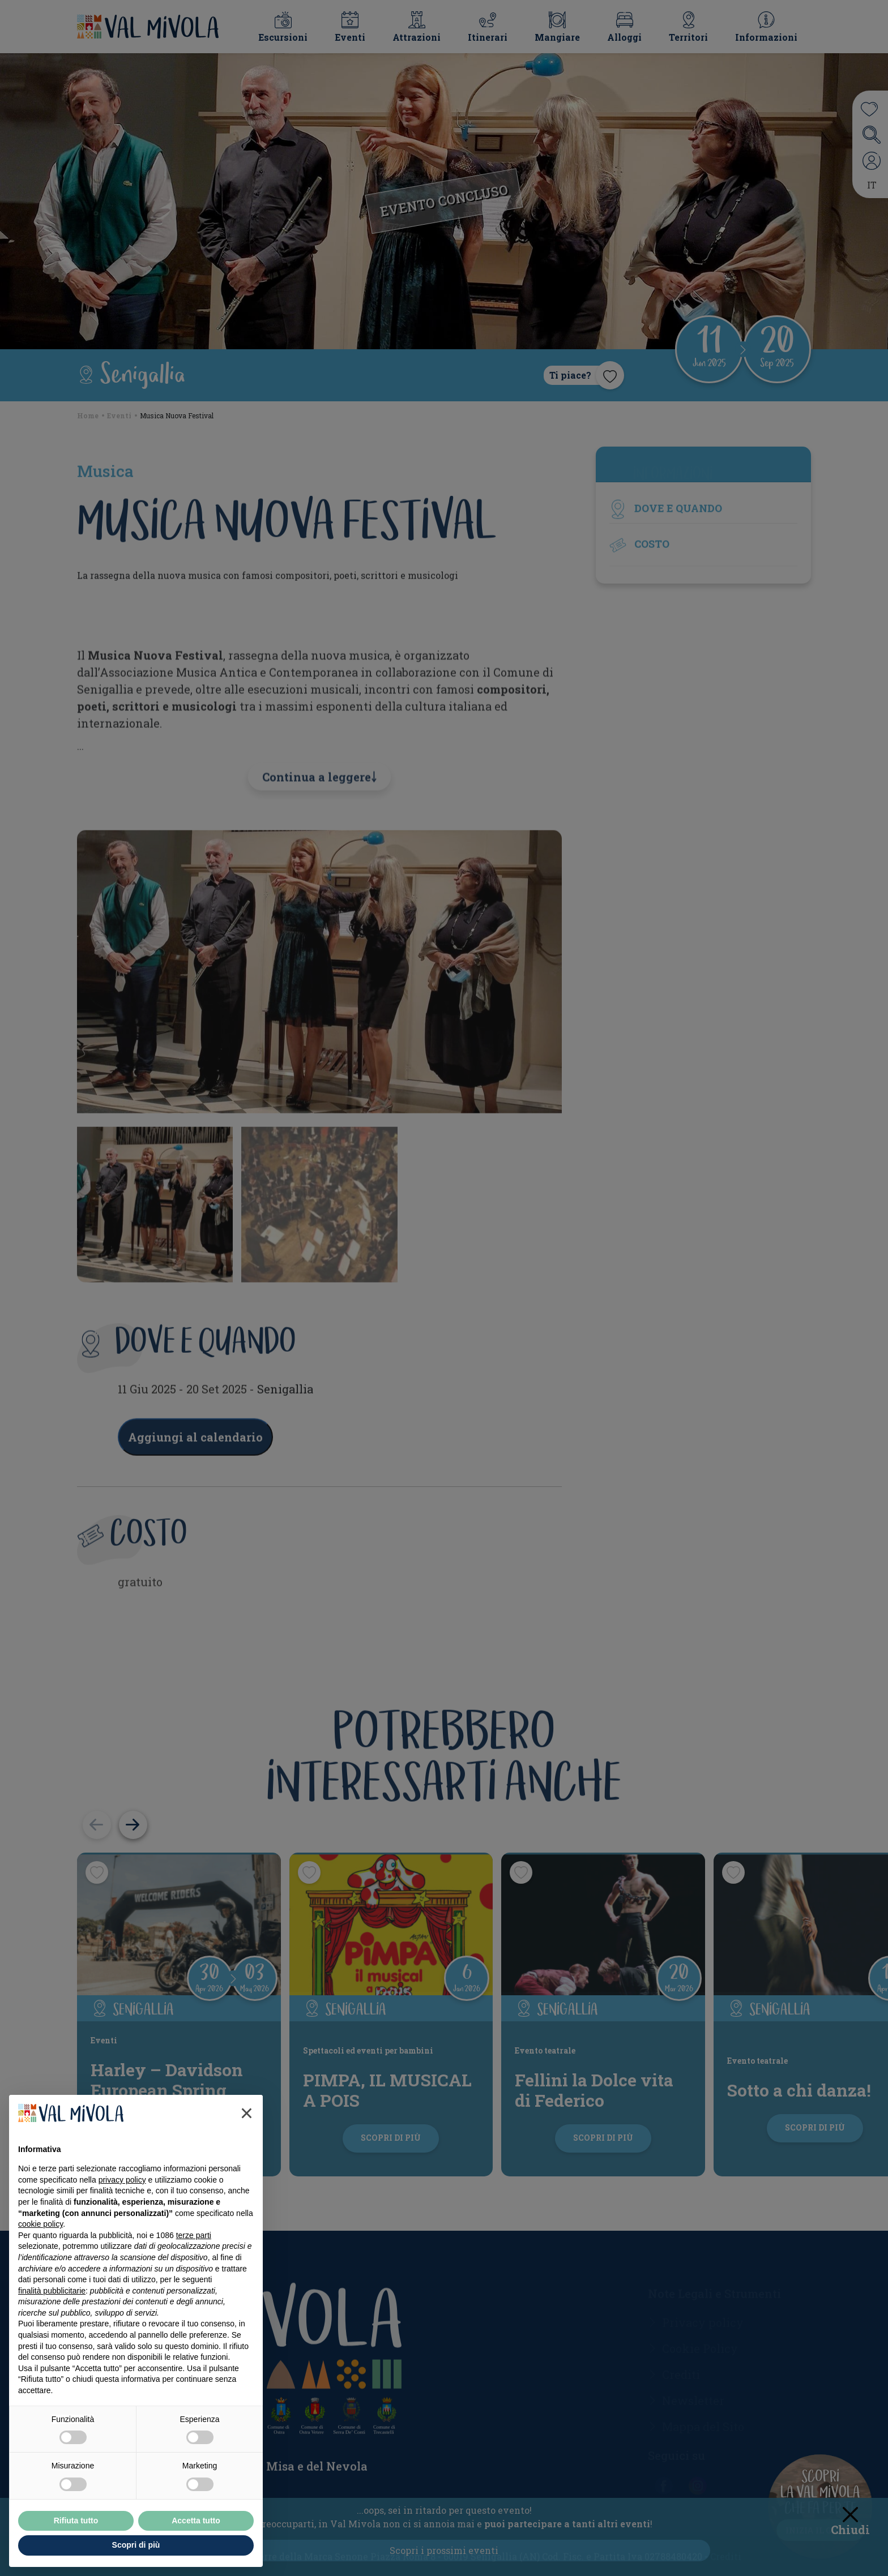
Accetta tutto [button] (196, 2520)
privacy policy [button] (122, 2179)
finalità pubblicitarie (52, 2290)
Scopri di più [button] (136, 2544)
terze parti (193, 2235)
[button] (246, 2113)
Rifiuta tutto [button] (76, 2520)
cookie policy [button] (40, 2223)
